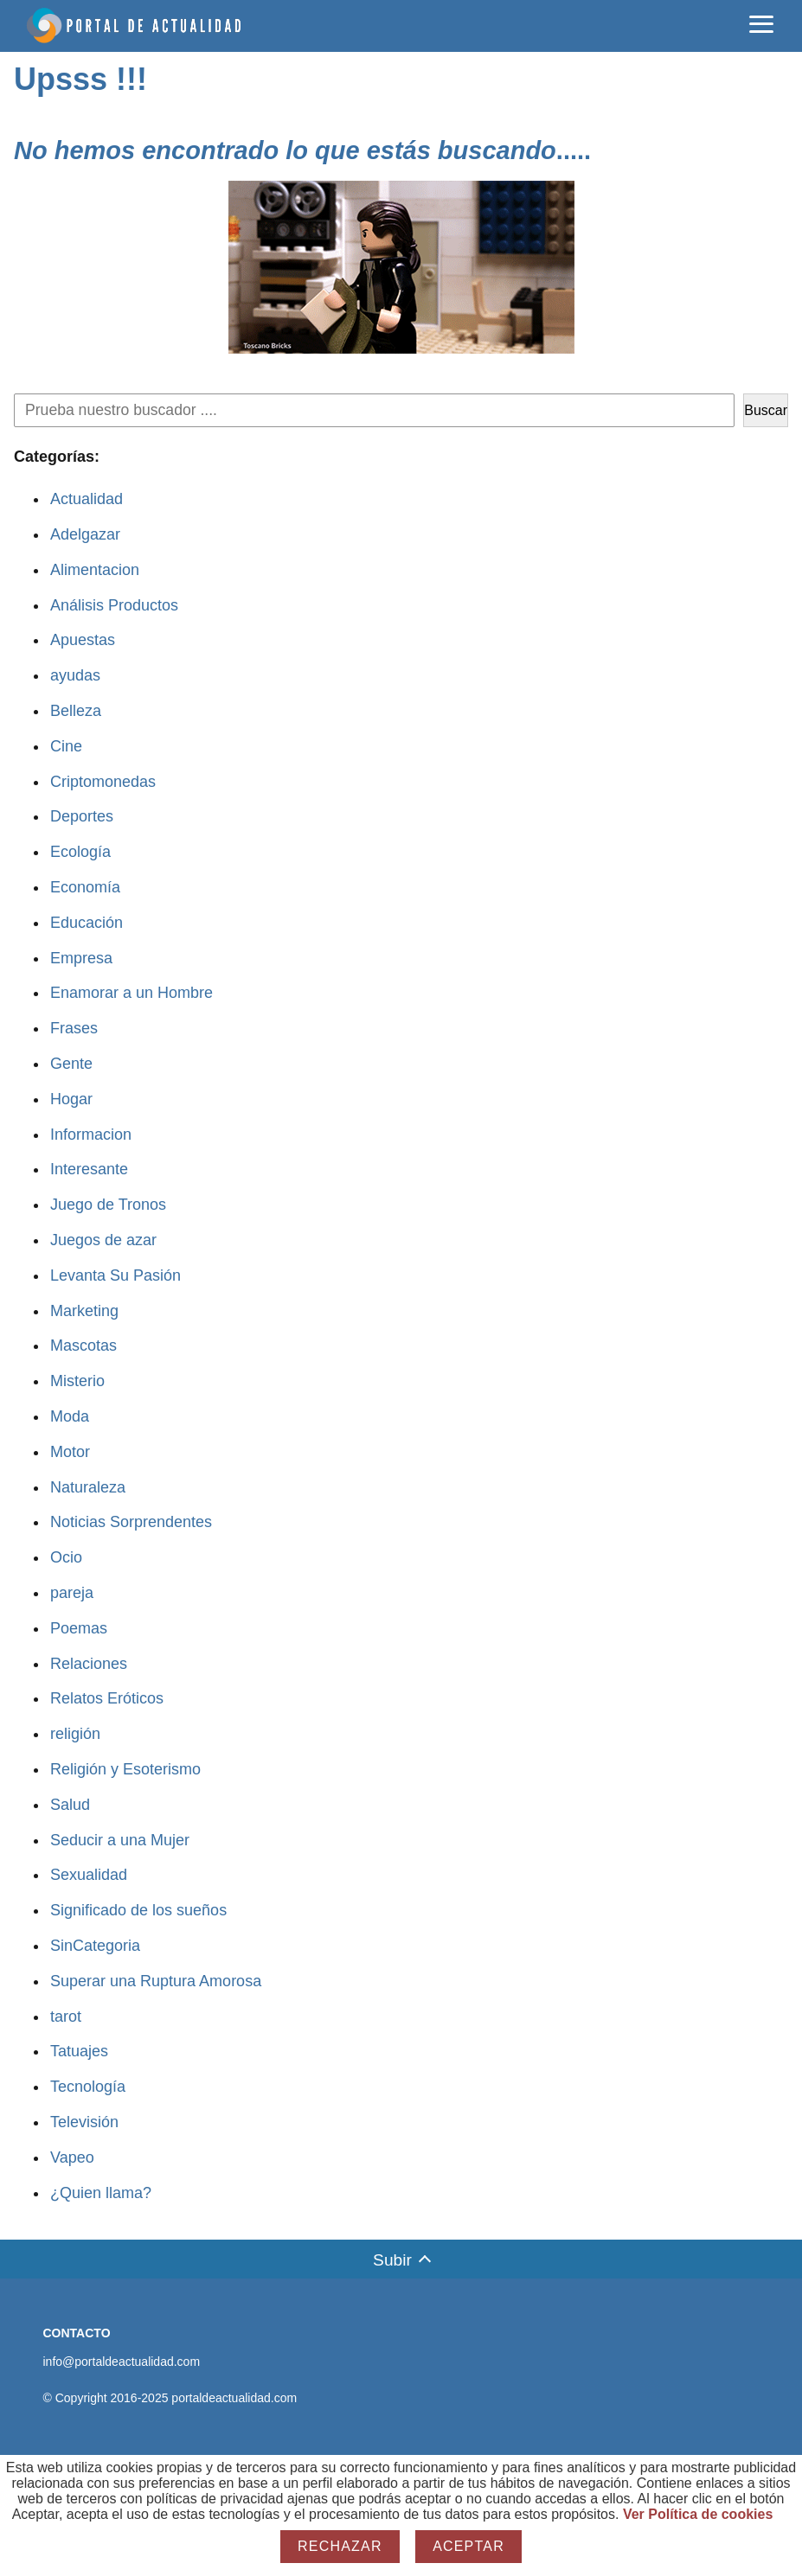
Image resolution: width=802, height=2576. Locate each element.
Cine (66, 746)
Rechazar (340, 2546)
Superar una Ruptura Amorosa (155, 1981)
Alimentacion (94, 569)
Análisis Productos (114, 605)
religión (75, 1733)
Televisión (84, 2122)
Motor (70, 1452)
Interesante (89, 1169)
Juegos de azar (103, 1240)
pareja (71, 1592)
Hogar (71, 1099)
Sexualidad (88, 1874)
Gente (71, 1063)
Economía (85, 887)
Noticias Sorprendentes (131, 1522)
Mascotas (83, 1345)
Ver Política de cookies (698, 2514)
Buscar (765, 410)
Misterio (77, 1381)
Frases (74, 1028)
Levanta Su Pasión (115, 1275)
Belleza (75, 710)
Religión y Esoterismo (125, 1769)
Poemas (78, 1628)
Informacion (91, 1134)
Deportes (81, 816)
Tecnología (87, 2086)
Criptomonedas (103, 781)
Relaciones (88, 1663)
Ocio (66, 1557)
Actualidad (86, 499)
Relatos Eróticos (107, 1698)
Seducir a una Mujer (119, 1840)
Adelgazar (85, 534)
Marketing (84, 1311)
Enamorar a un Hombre (131, 992)
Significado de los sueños (138, 1910)
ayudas (75, 675)
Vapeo (72, 2157)
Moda (69, 1416)
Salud (70, 1804)
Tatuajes (79, 2051)
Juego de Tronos (108, 1204)
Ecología (80, 851)
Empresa (81, 958)
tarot (65, 2016)
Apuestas (82, 640)
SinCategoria (95, 1945)
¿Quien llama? (100, 2193)
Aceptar (468, 2546)
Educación (86, 922)
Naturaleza (87, 1487)
